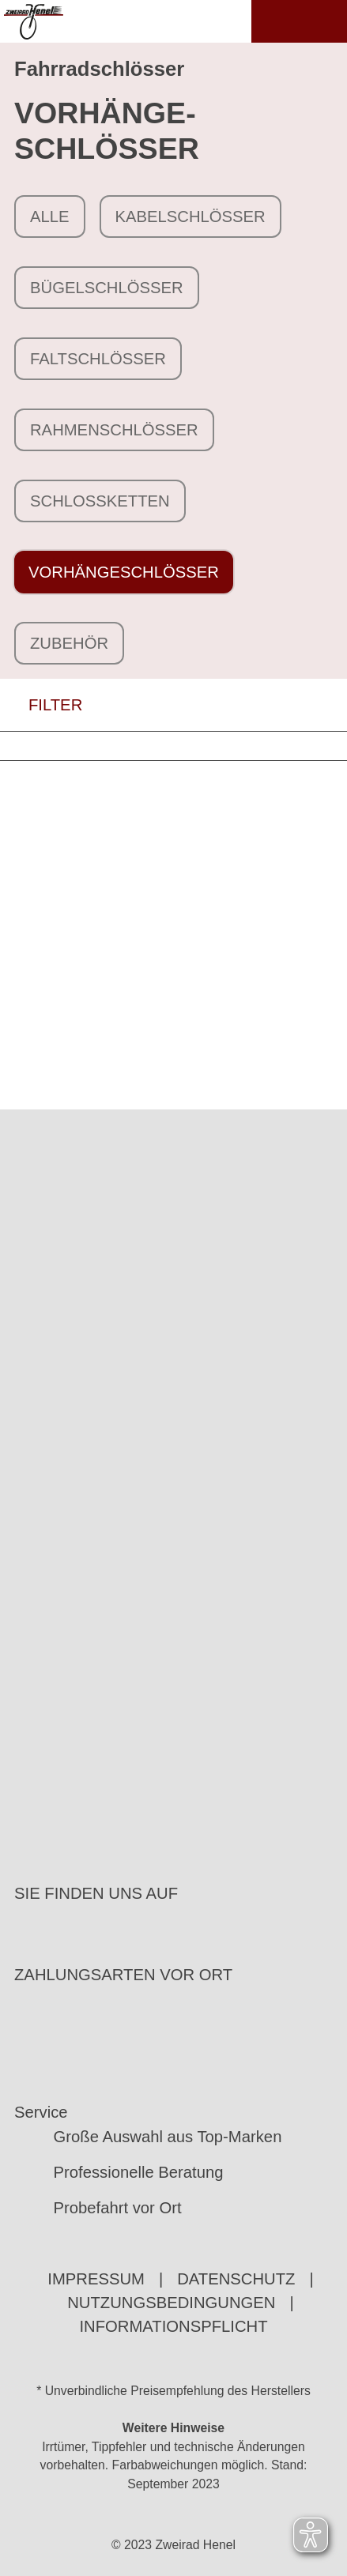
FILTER (41, 705)
